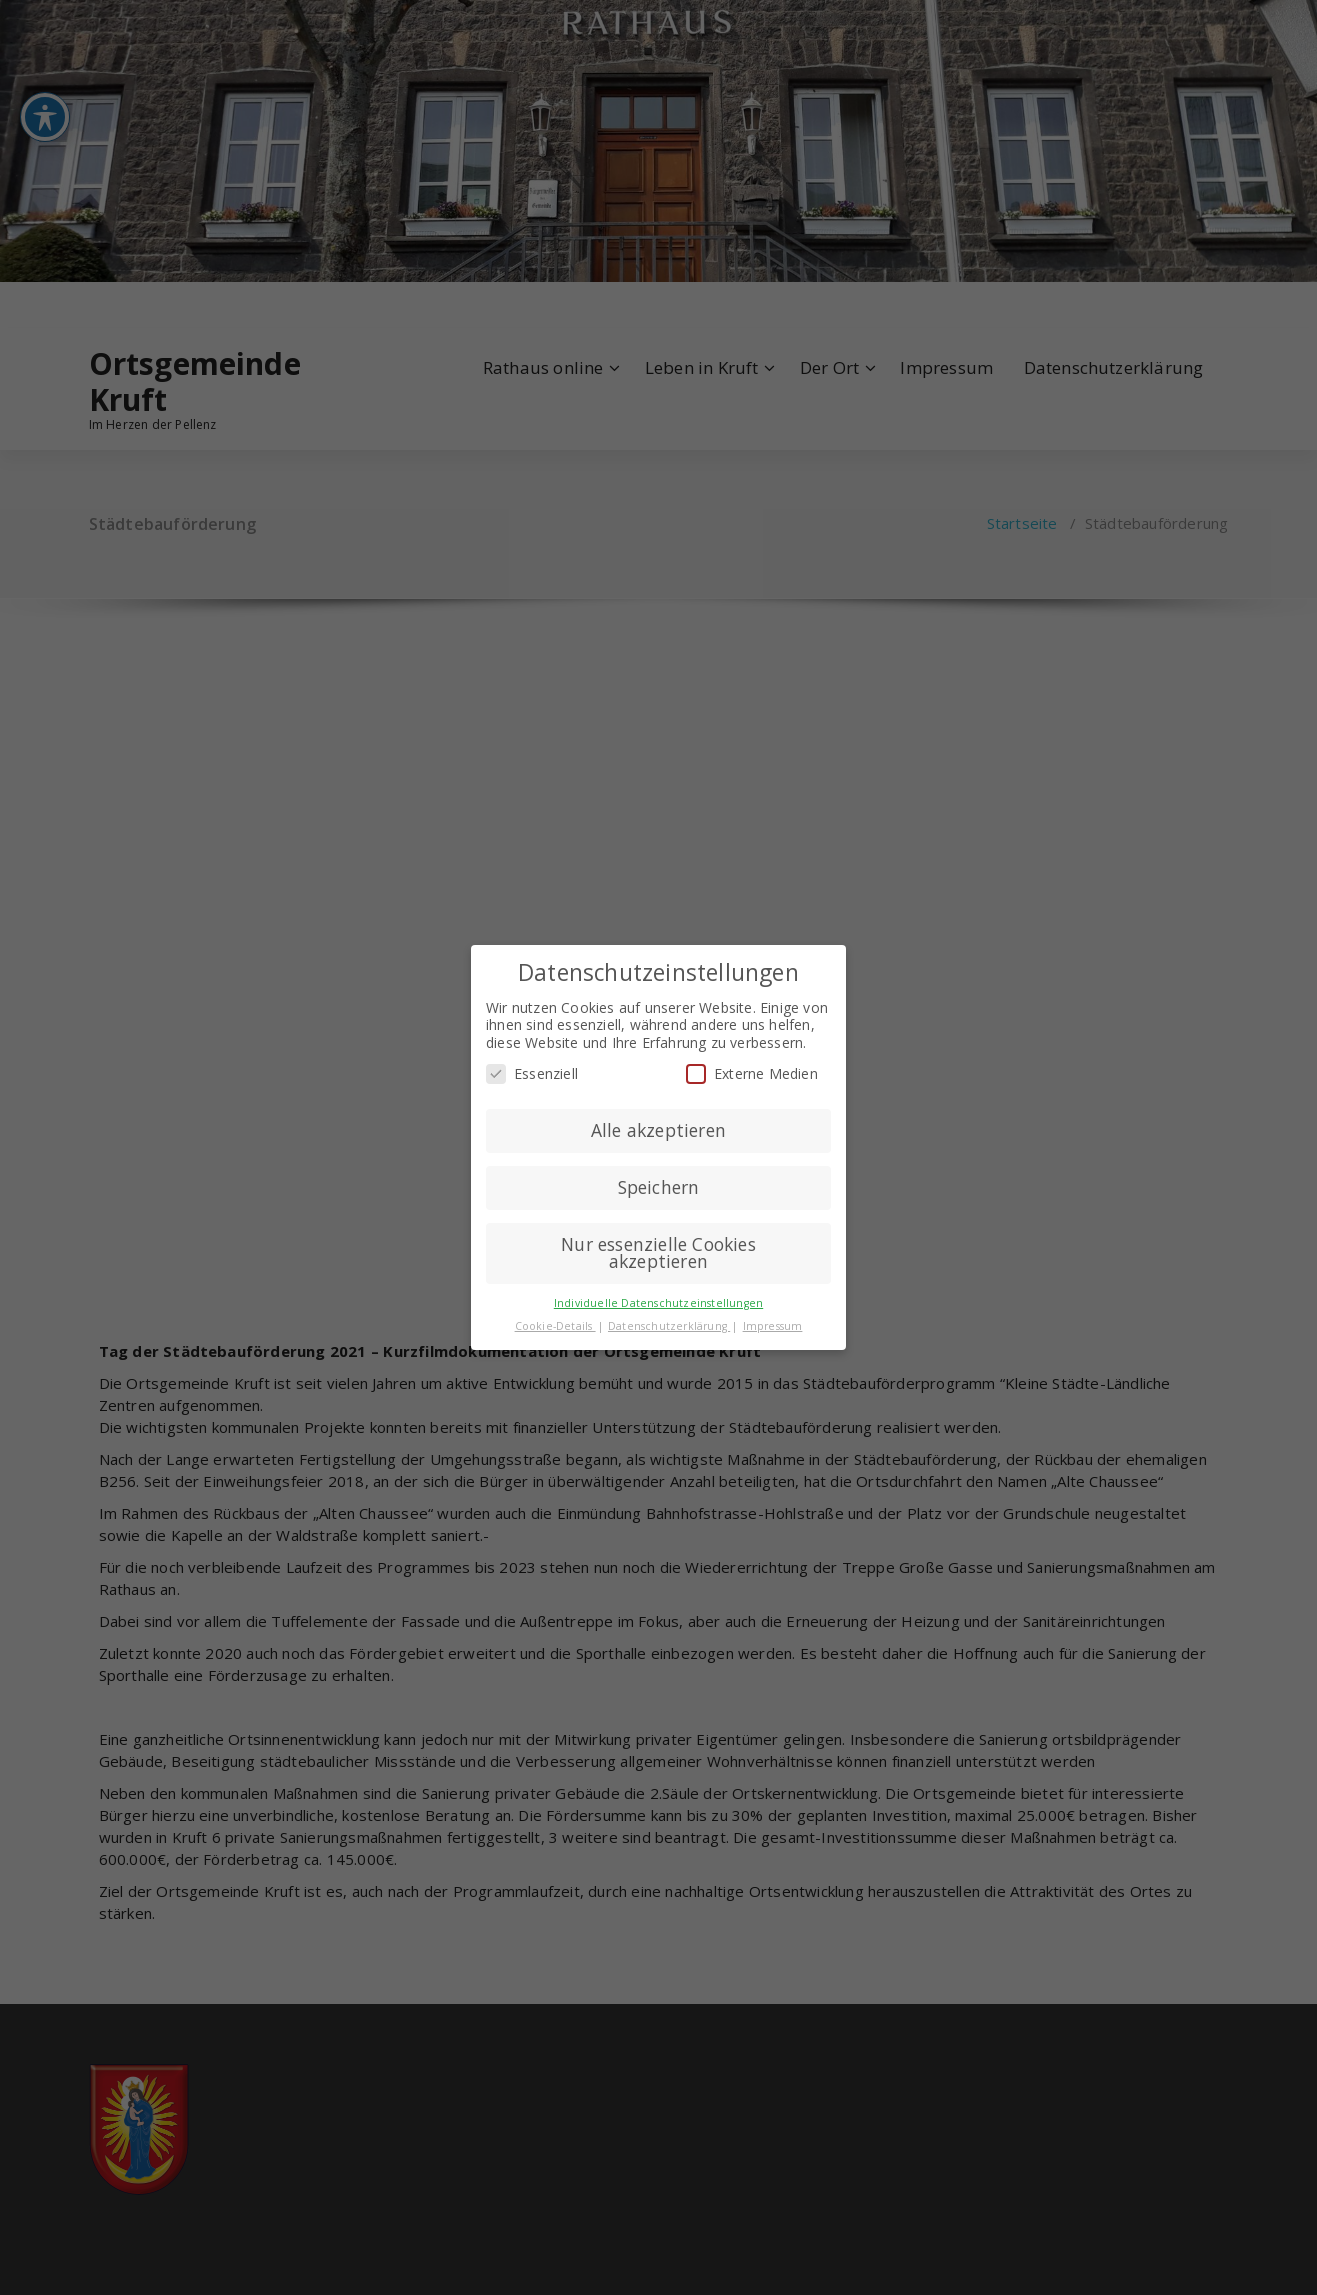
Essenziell (532, 1073)
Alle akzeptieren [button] (658, 1130)
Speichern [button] (659, 1187)
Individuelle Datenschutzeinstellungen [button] (658, 1303)
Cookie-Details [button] (555, 1326)
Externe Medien (752, 1073)
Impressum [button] (773, 1326)
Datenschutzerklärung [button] (669, 1326)
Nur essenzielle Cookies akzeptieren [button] (658, 1253)
